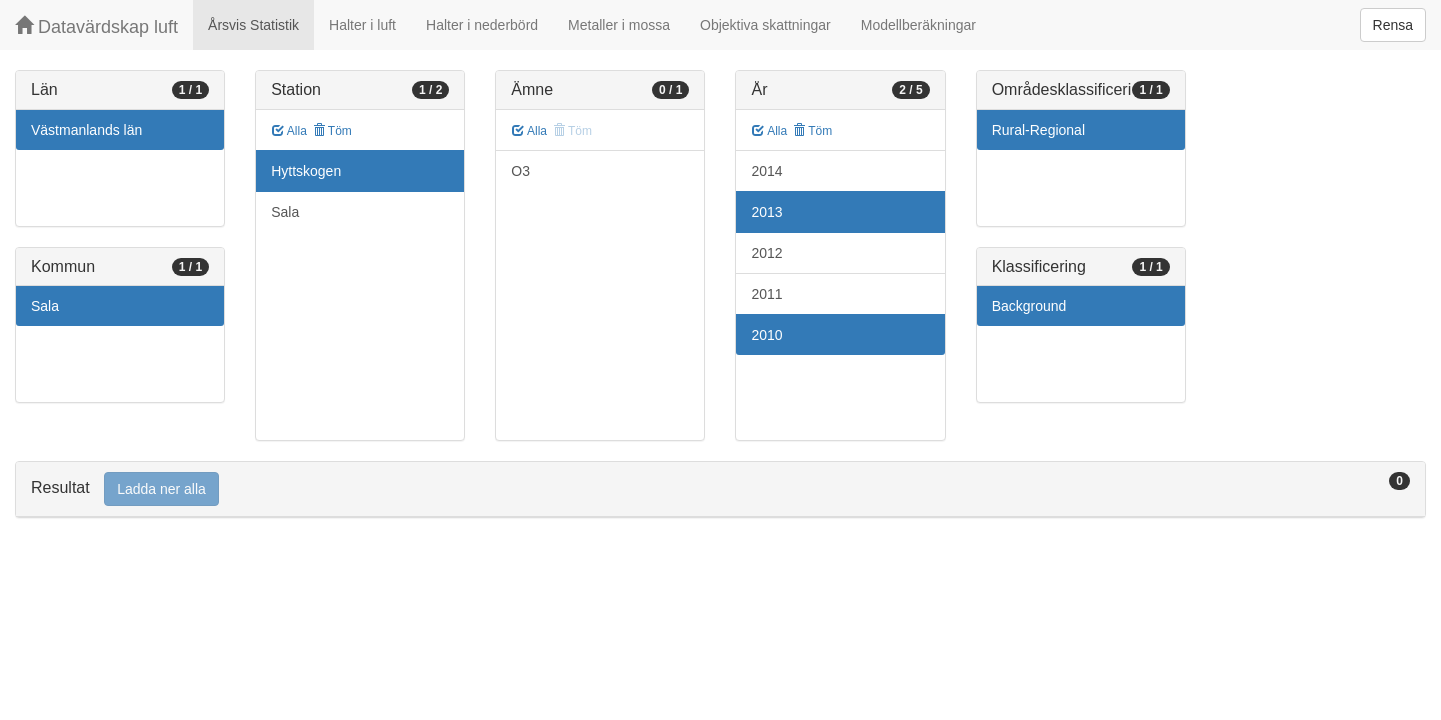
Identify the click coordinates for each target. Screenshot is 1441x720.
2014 (766, 171)
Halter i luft (362, 25)
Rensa (1393, 25)
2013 (766, 212)
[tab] (720, 489)
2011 (766, 294)
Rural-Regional (1038, 130)
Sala (45, 306)
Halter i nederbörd (482, 25)
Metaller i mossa (619, 25)
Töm (332, 131)
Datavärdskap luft (96, 26)
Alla (289, 131)
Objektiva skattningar (765, 25)
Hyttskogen (306, 171)
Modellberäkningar (918, 25)
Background (1029, 306)
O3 (520, 171)
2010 (766, 335)
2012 (766, 253)
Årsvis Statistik (253, 25)
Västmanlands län (86, 130)
